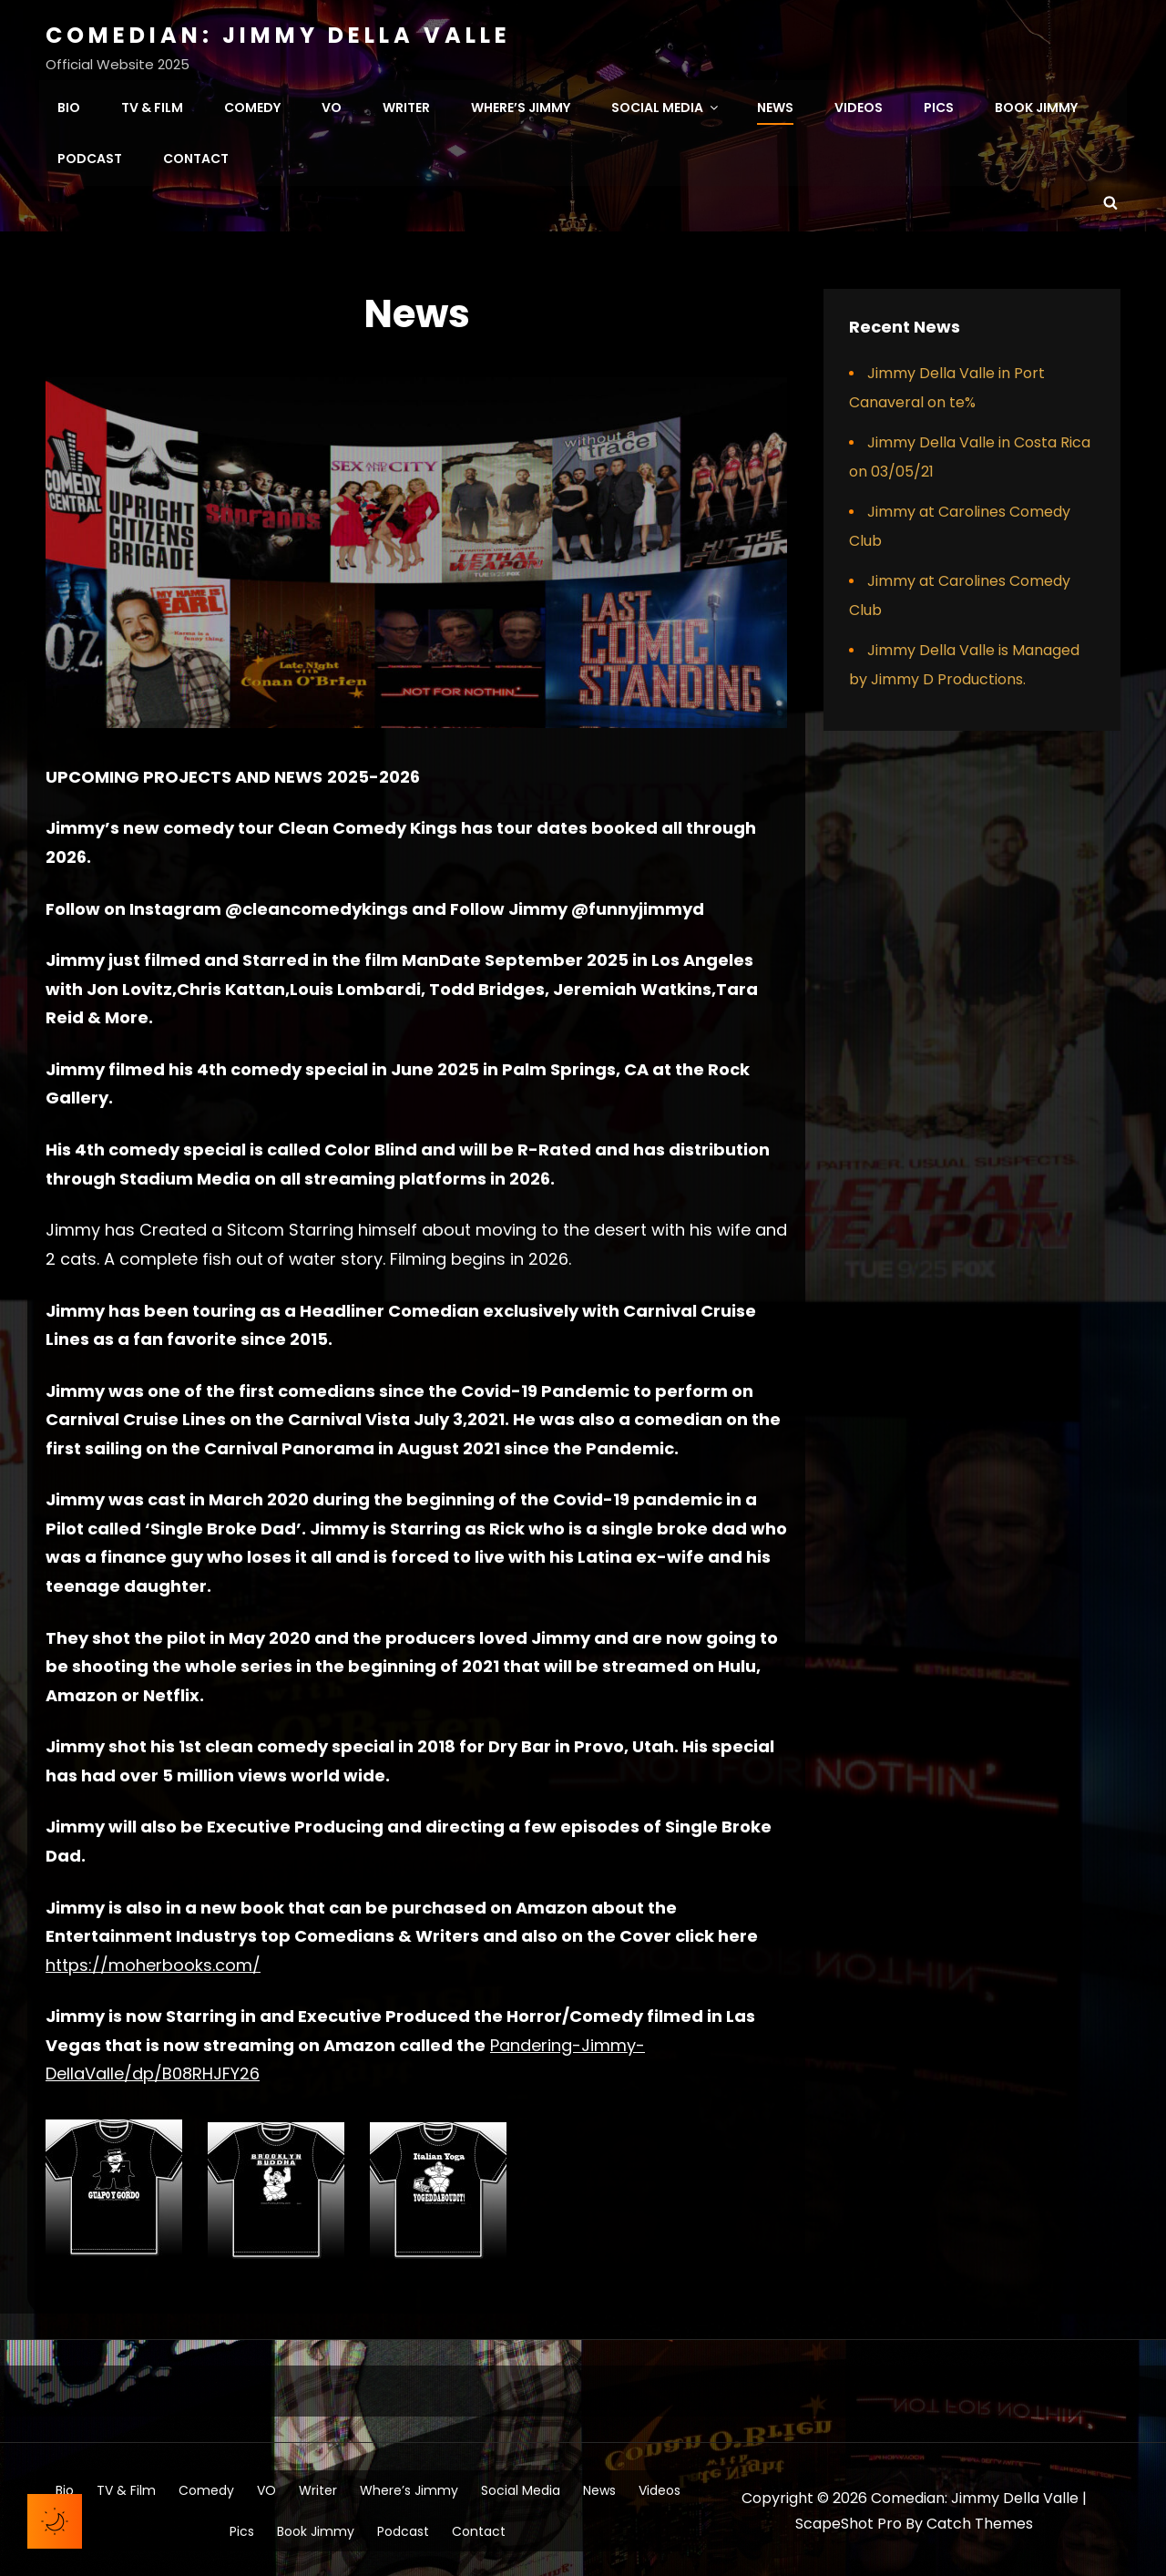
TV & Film (152, 106)
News (775, 106)
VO (332, 106)
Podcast (89, 157)
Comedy (252, 106)
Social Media (666, 106)
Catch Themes (979, 2519)
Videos (858, 106)
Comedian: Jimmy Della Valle (278, 35)
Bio (68, 106)
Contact (196, 157)
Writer (406, 106)
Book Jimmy (1036, 106)
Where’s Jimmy (520, 106)
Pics (939, 106)
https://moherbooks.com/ (153, 1961)
